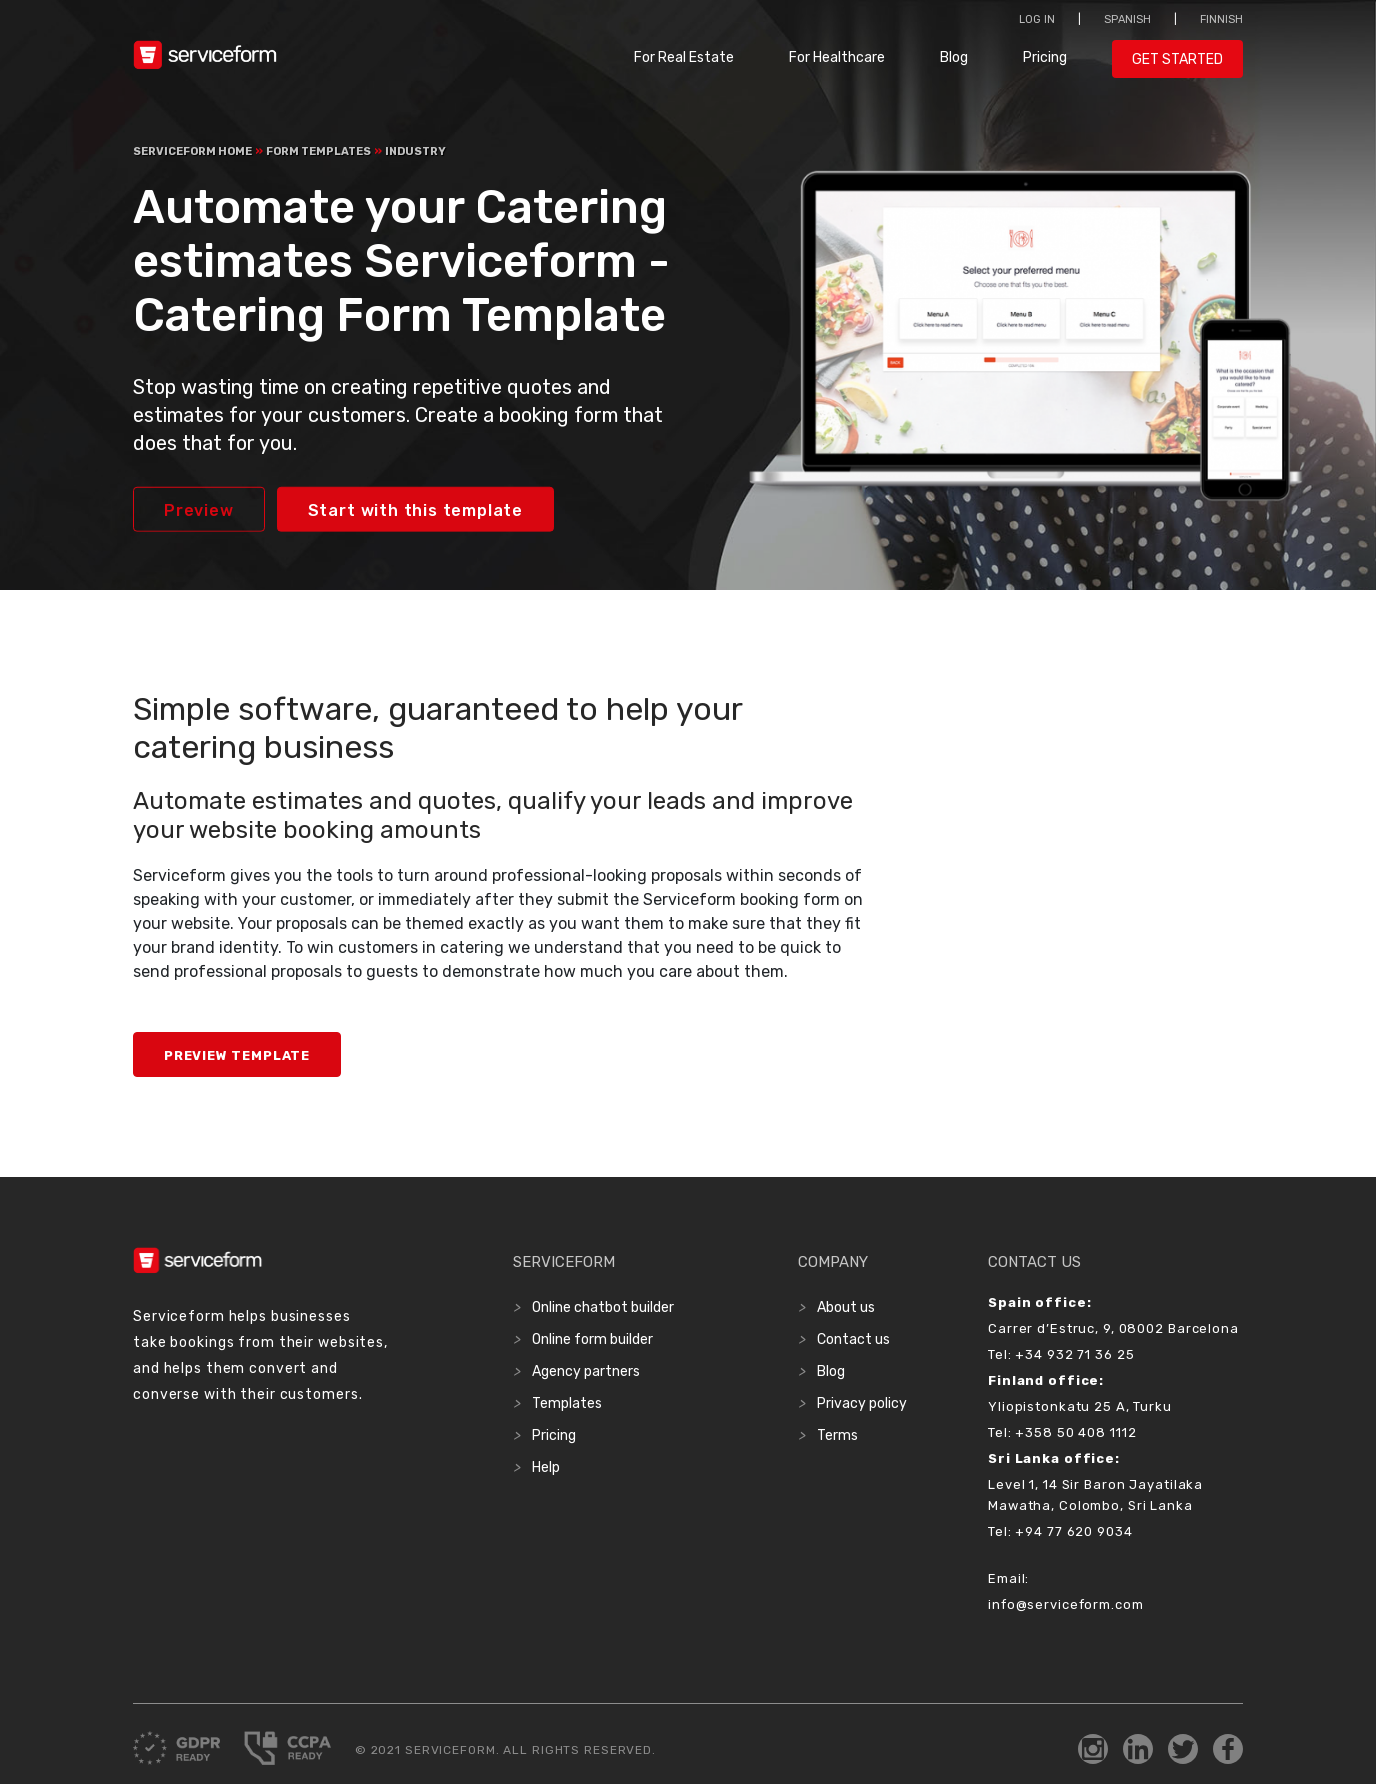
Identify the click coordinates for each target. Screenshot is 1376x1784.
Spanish (1127, 19)
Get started (1177, 59)
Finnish (1221, 19)
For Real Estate (684, 57)
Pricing (1045, 57)
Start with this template (415, 510)
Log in (1037, 19)
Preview (199, 510)
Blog (954, 57)
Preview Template (237, 1055)
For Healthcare (837, 57)
